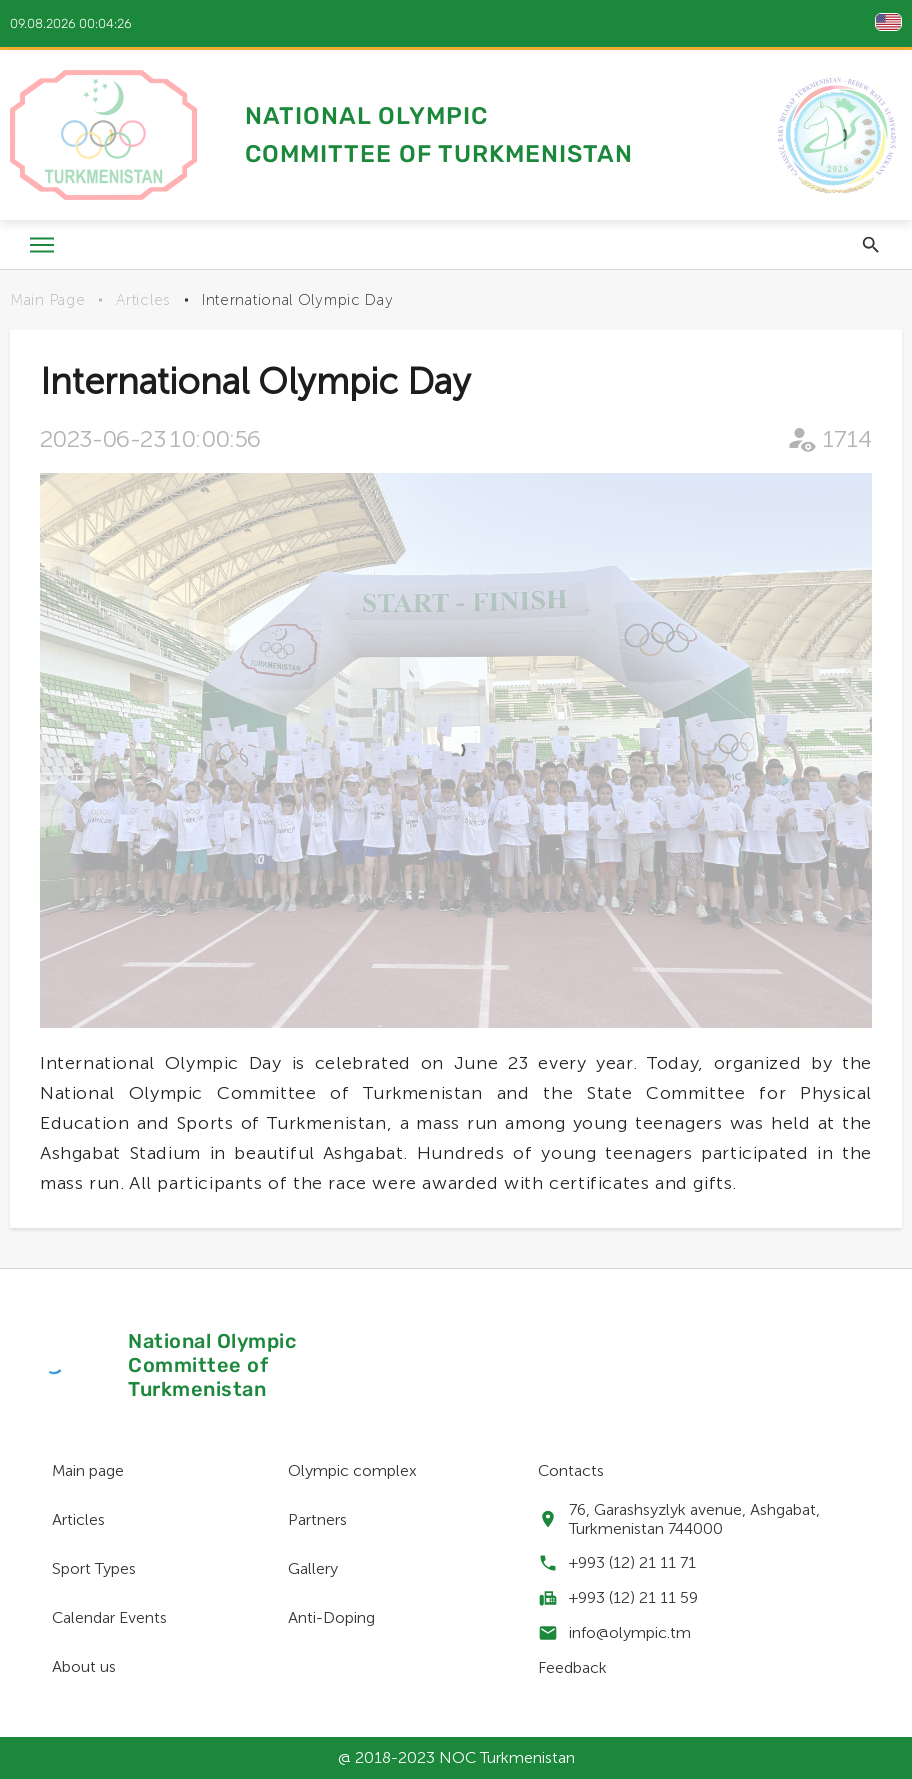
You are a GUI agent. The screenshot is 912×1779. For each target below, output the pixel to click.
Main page (88, 1470)
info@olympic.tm (630, 1632)
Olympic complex (352, 1470)
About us (84, 1666)
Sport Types (94, 1568)
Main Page (47, 300)
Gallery (313, 1568)
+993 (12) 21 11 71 (632, 1562)
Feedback (572, 1667)
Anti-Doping (331, 1617)
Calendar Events (109, 1617)
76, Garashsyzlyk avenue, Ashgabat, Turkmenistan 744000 (694, 1519)
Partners (317, 1519)
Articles (143, 300)
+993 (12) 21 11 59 (633, 1597)
